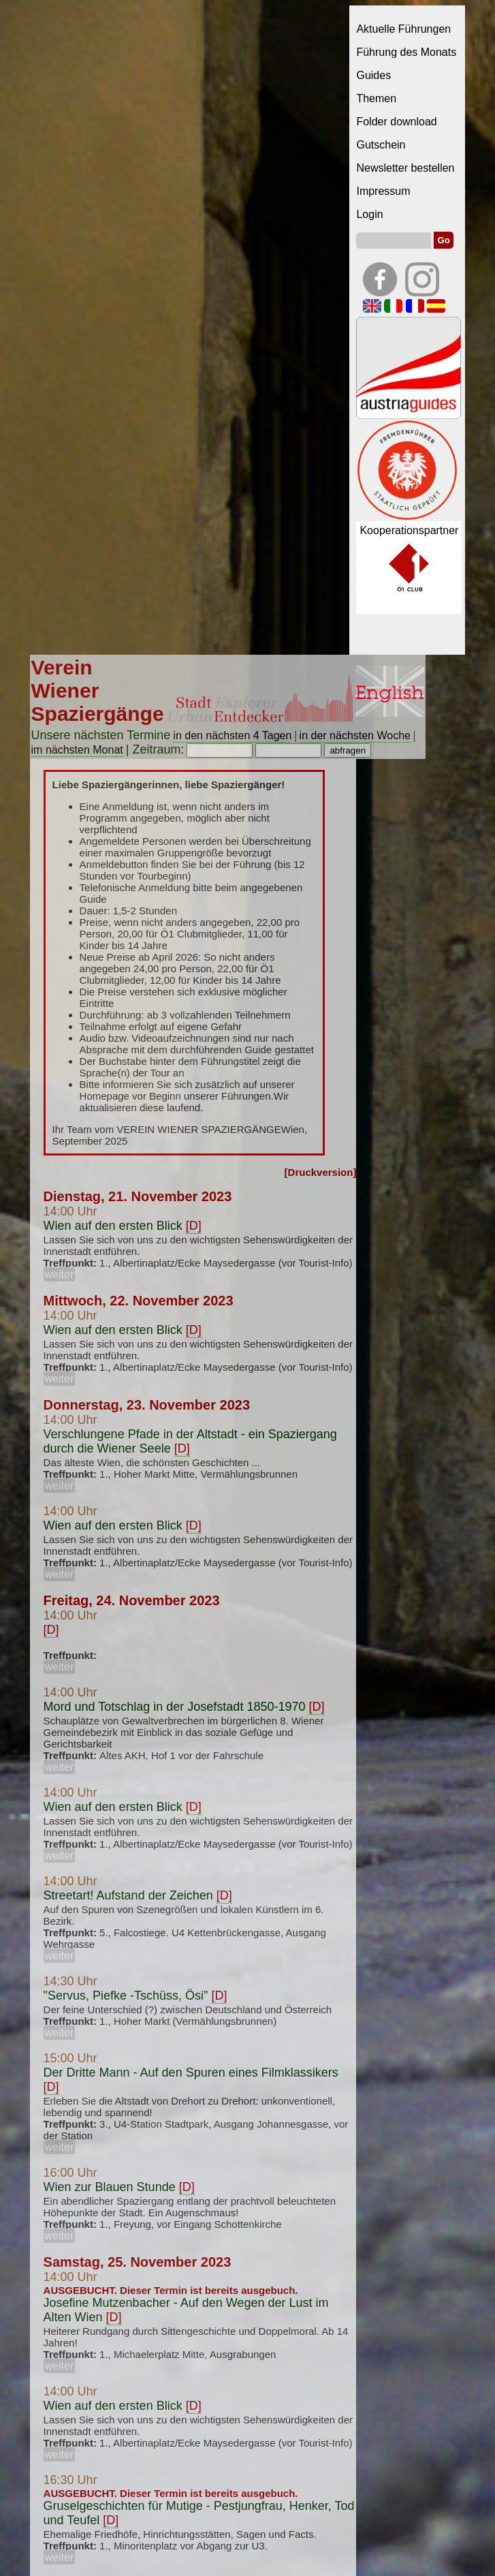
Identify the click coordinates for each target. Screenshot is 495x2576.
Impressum (383, 191)
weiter (59, 1274)
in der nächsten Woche (355, 735)
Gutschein (380, 145)
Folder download (396, 121)
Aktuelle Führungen (403, 29)
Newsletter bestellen (405, 168)
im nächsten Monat (77, 750)
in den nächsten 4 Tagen (232, 735)
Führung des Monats (406, 52)
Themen (376, 98)
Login (369, 214)
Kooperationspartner (409, 530)
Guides (373, 75)
